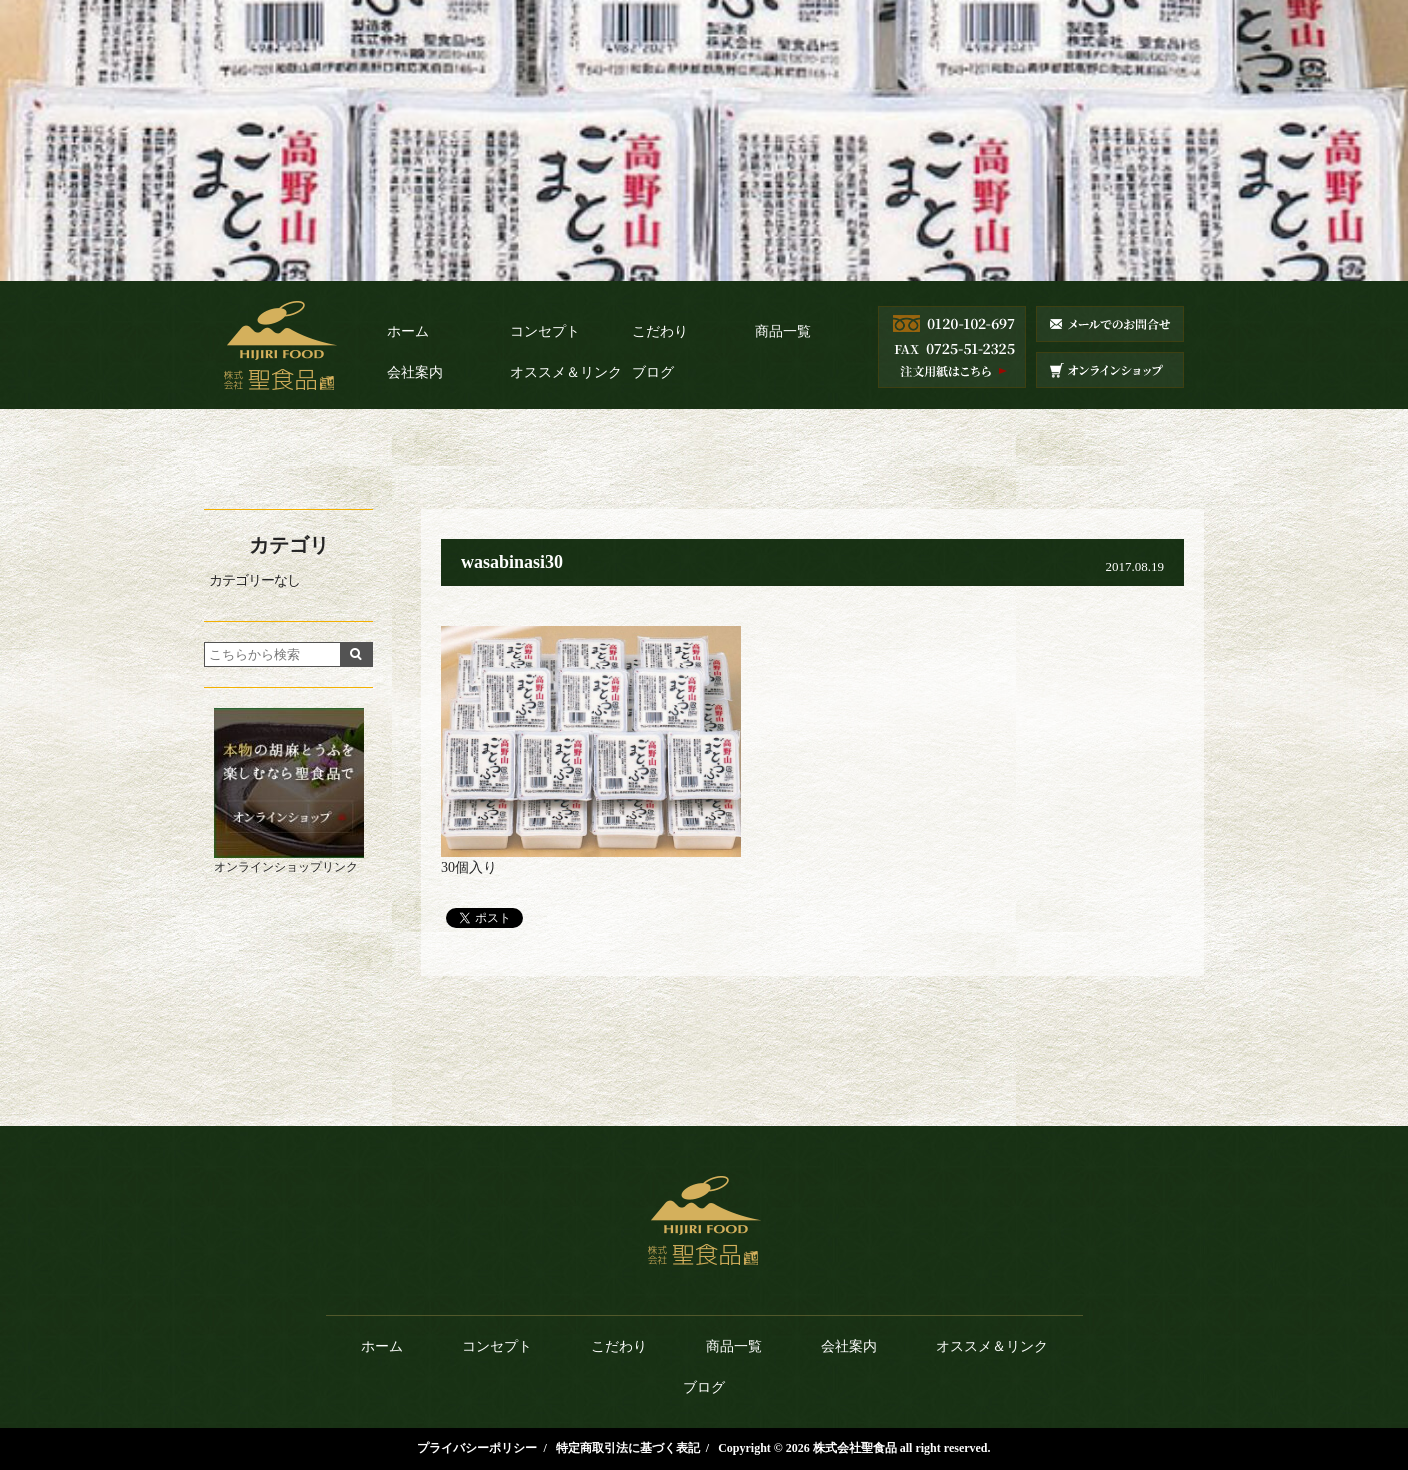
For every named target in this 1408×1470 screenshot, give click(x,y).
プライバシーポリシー (477, 1448)
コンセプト (545, 331)
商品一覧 (783, 331)
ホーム (408, 331)
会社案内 (415, 372)
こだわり (660, 331)
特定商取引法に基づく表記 (628, 1448)
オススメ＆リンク (566, 372)
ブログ (653, 372)
